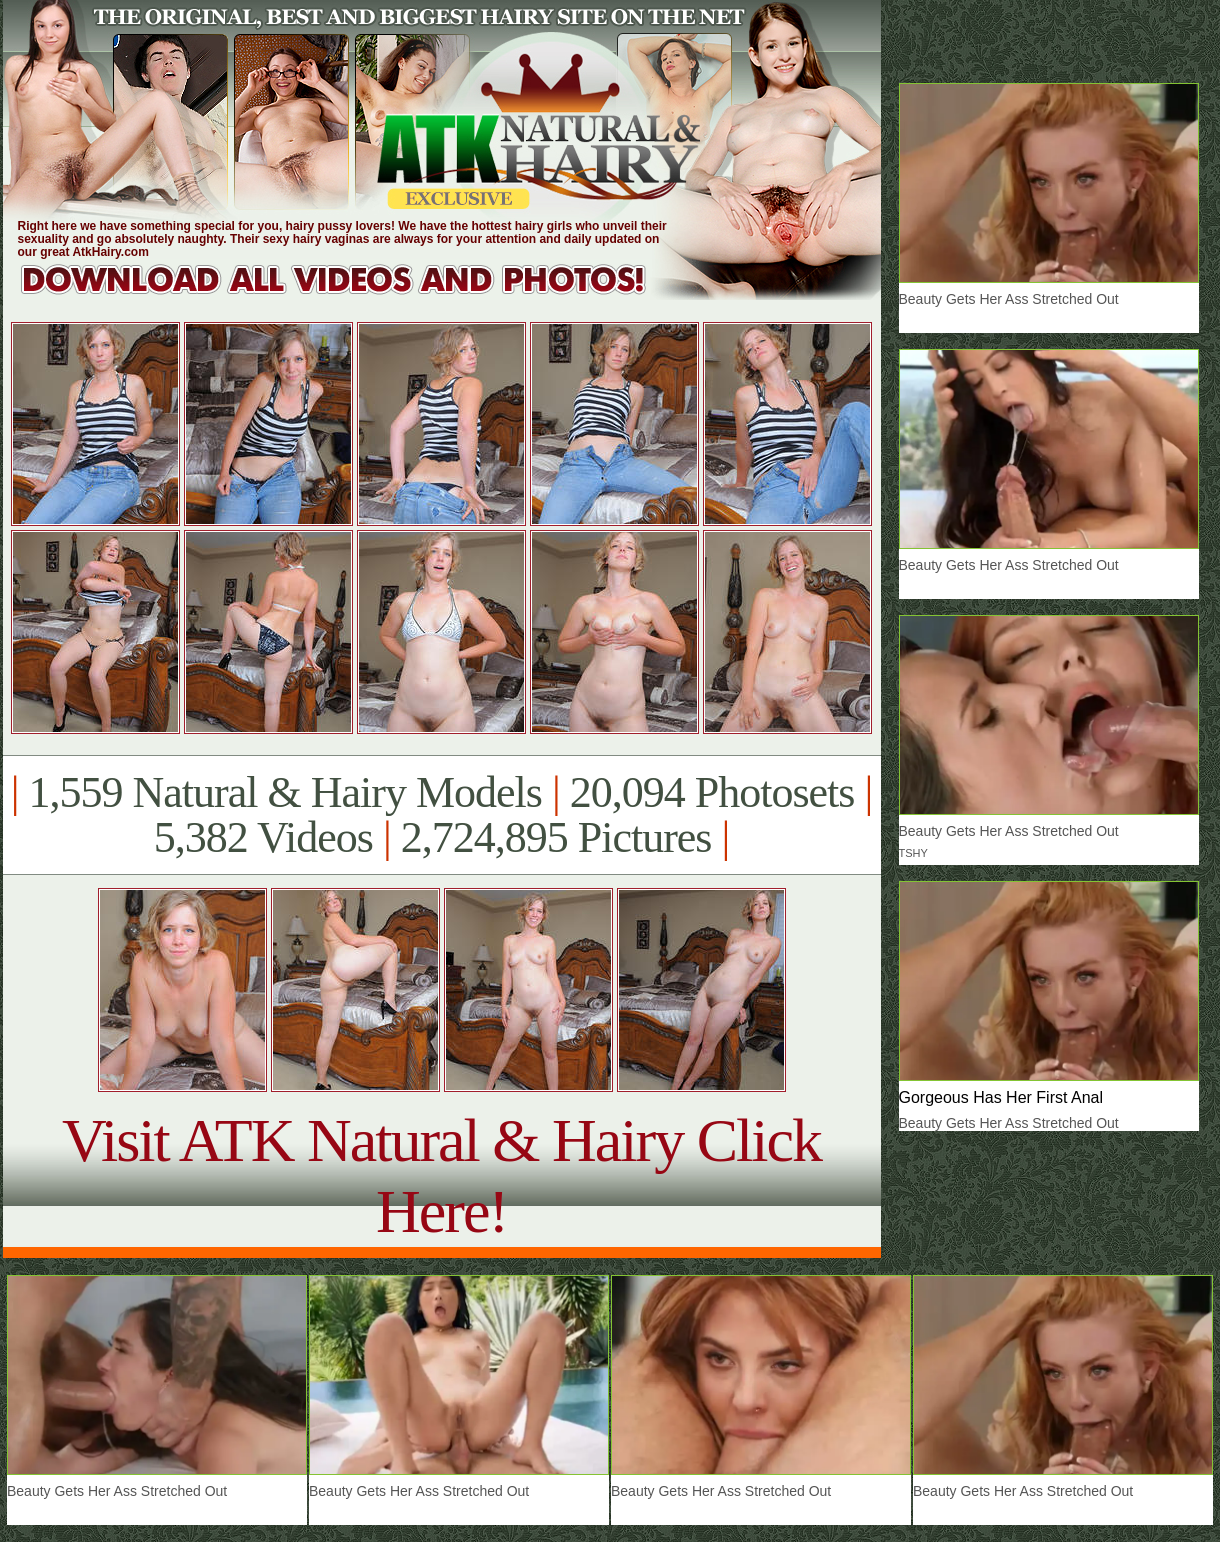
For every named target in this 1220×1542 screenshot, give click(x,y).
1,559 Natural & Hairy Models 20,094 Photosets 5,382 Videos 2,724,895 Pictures (441, 815)
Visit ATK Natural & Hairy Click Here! (441, 1175)
